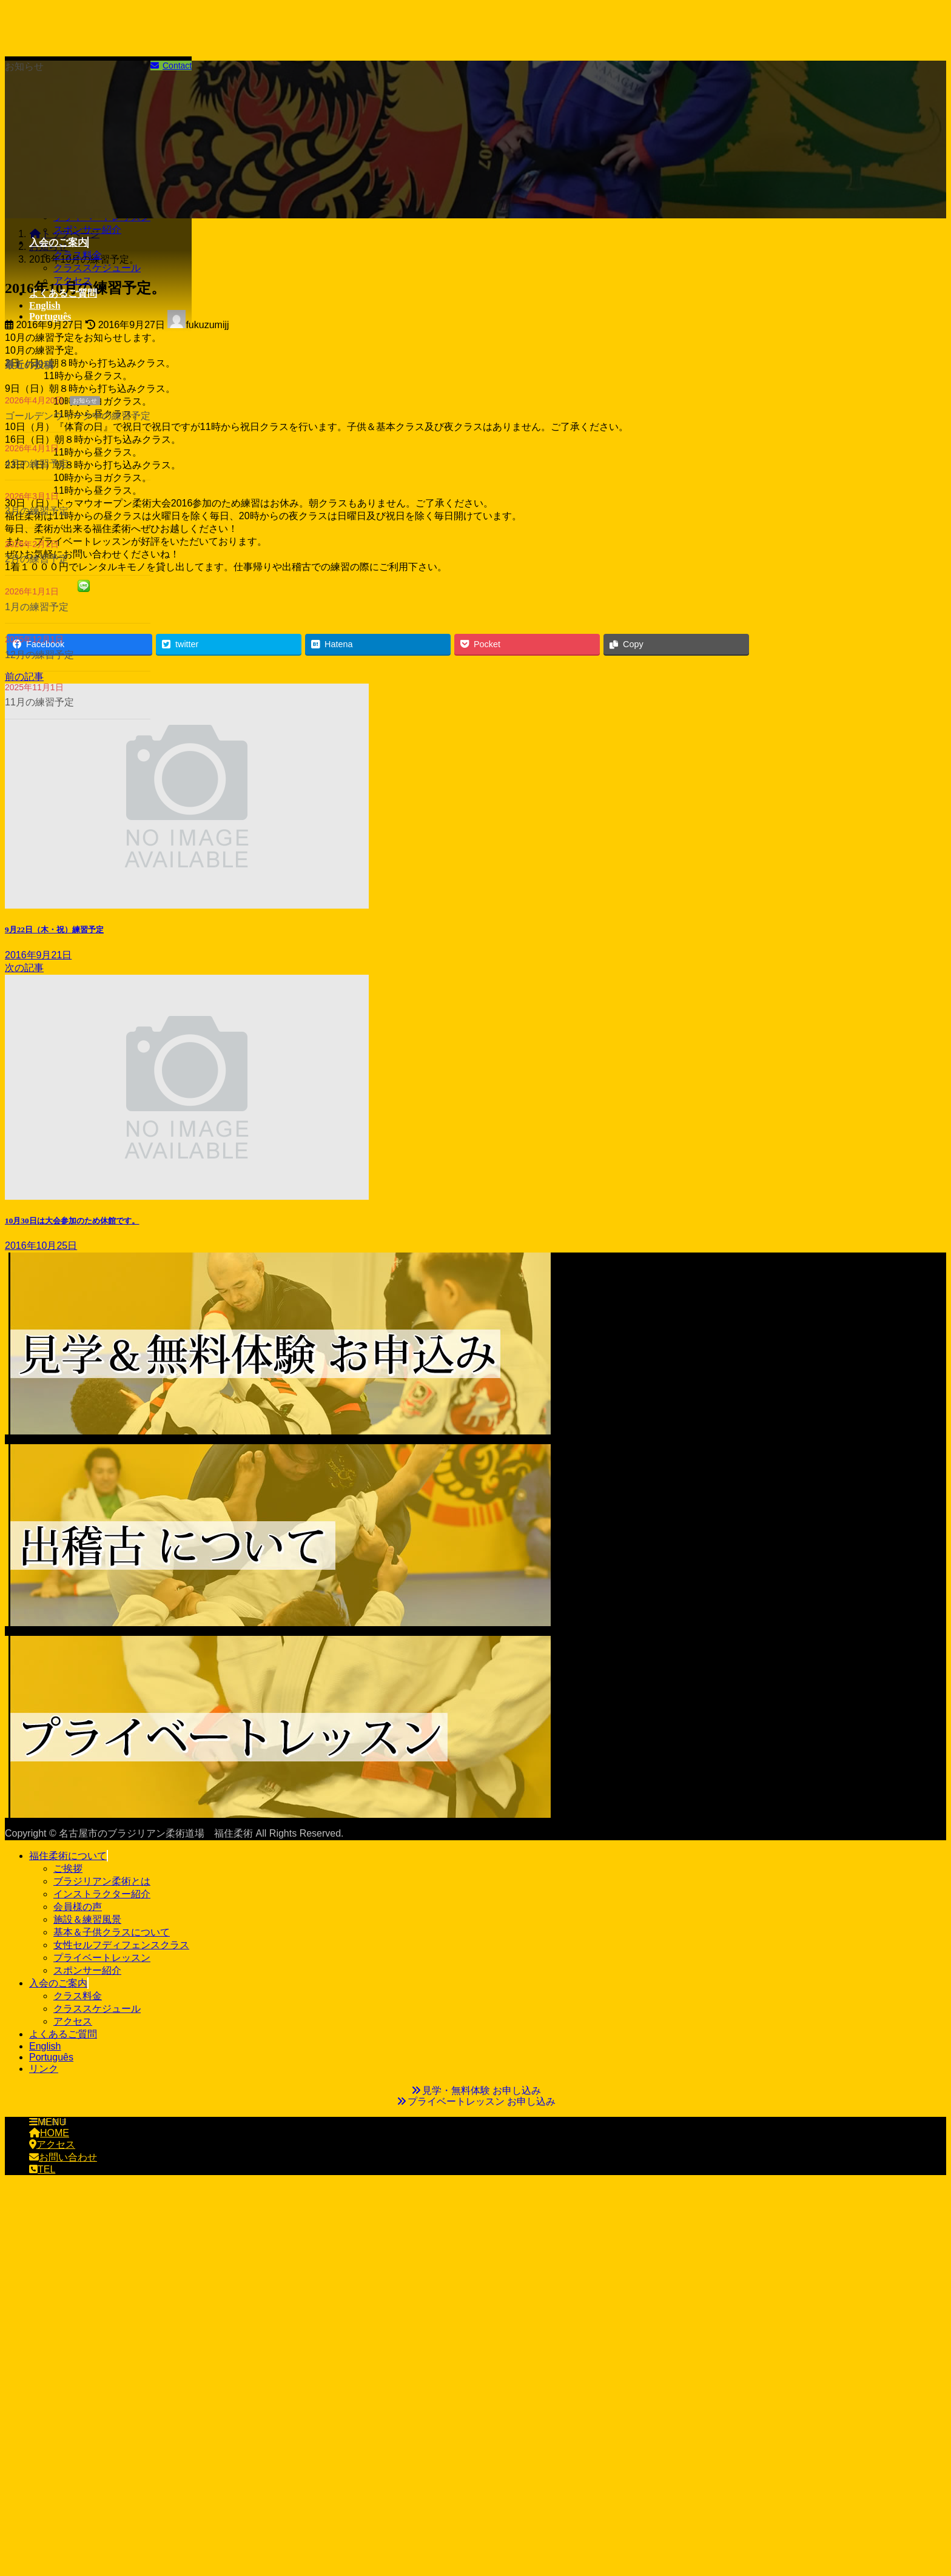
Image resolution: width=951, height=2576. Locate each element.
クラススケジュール (97, 268)
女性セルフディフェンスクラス (121, 1945)
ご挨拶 (67, 1868)
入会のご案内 (58, 1983)
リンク (43, 2068)
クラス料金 (77, 255)
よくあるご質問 (63, 2034)
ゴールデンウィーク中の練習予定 (77, 416)
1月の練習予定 (37, 607)
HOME (49, 2133)
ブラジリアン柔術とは (101, 1881)
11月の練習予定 (39, 702)
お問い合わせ (63, 2157)
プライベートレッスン (101, 1957)
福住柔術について (68, 1856)
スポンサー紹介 (87, 229)
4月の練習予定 (37, 464)
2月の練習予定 (37, 559)
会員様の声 (77, 1907)
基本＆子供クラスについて (111, 1932)
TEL (42, 2169)
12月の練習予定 (39, 655)
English (45, 2046)
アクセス (72, 280)
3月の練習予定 (37, 511)
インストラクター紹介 (101, 1894)
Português (51, 2057)
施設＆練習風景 (87, 1919)
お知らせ (85, 400)
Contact (171, 65)
